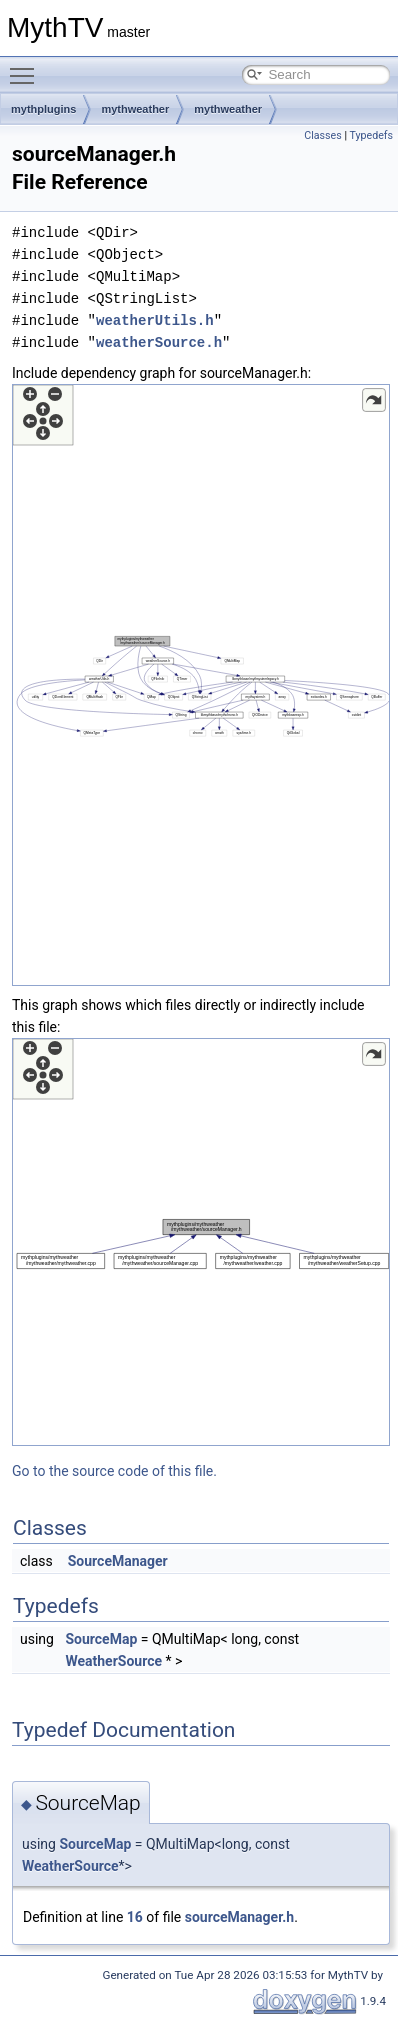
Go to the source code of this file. (114, 1471)
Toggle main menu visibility (27, 67)
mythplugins (43, 109)
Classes (322, 135)
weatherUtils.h (155, 320)
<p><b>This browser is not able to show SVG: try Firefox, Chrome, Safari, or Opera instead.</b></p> (201, 685)
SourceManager (118, 1561)
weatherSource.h (159, 342)
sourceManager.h (239, 1917)
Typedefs (371, 135)
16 (135, 1917)
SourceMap (101, 1639)
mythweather (135, 109)
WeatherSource (113, 1661)
